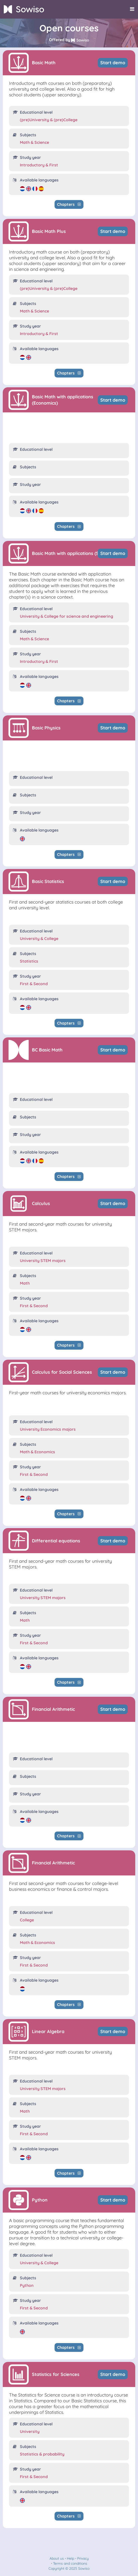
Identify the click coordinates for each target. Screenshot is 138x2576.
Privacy (83, 2558)
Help (70, 2558)
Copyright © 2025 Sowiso (69, 2568)
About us (57, 2558)
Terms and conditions (70, 2563)
